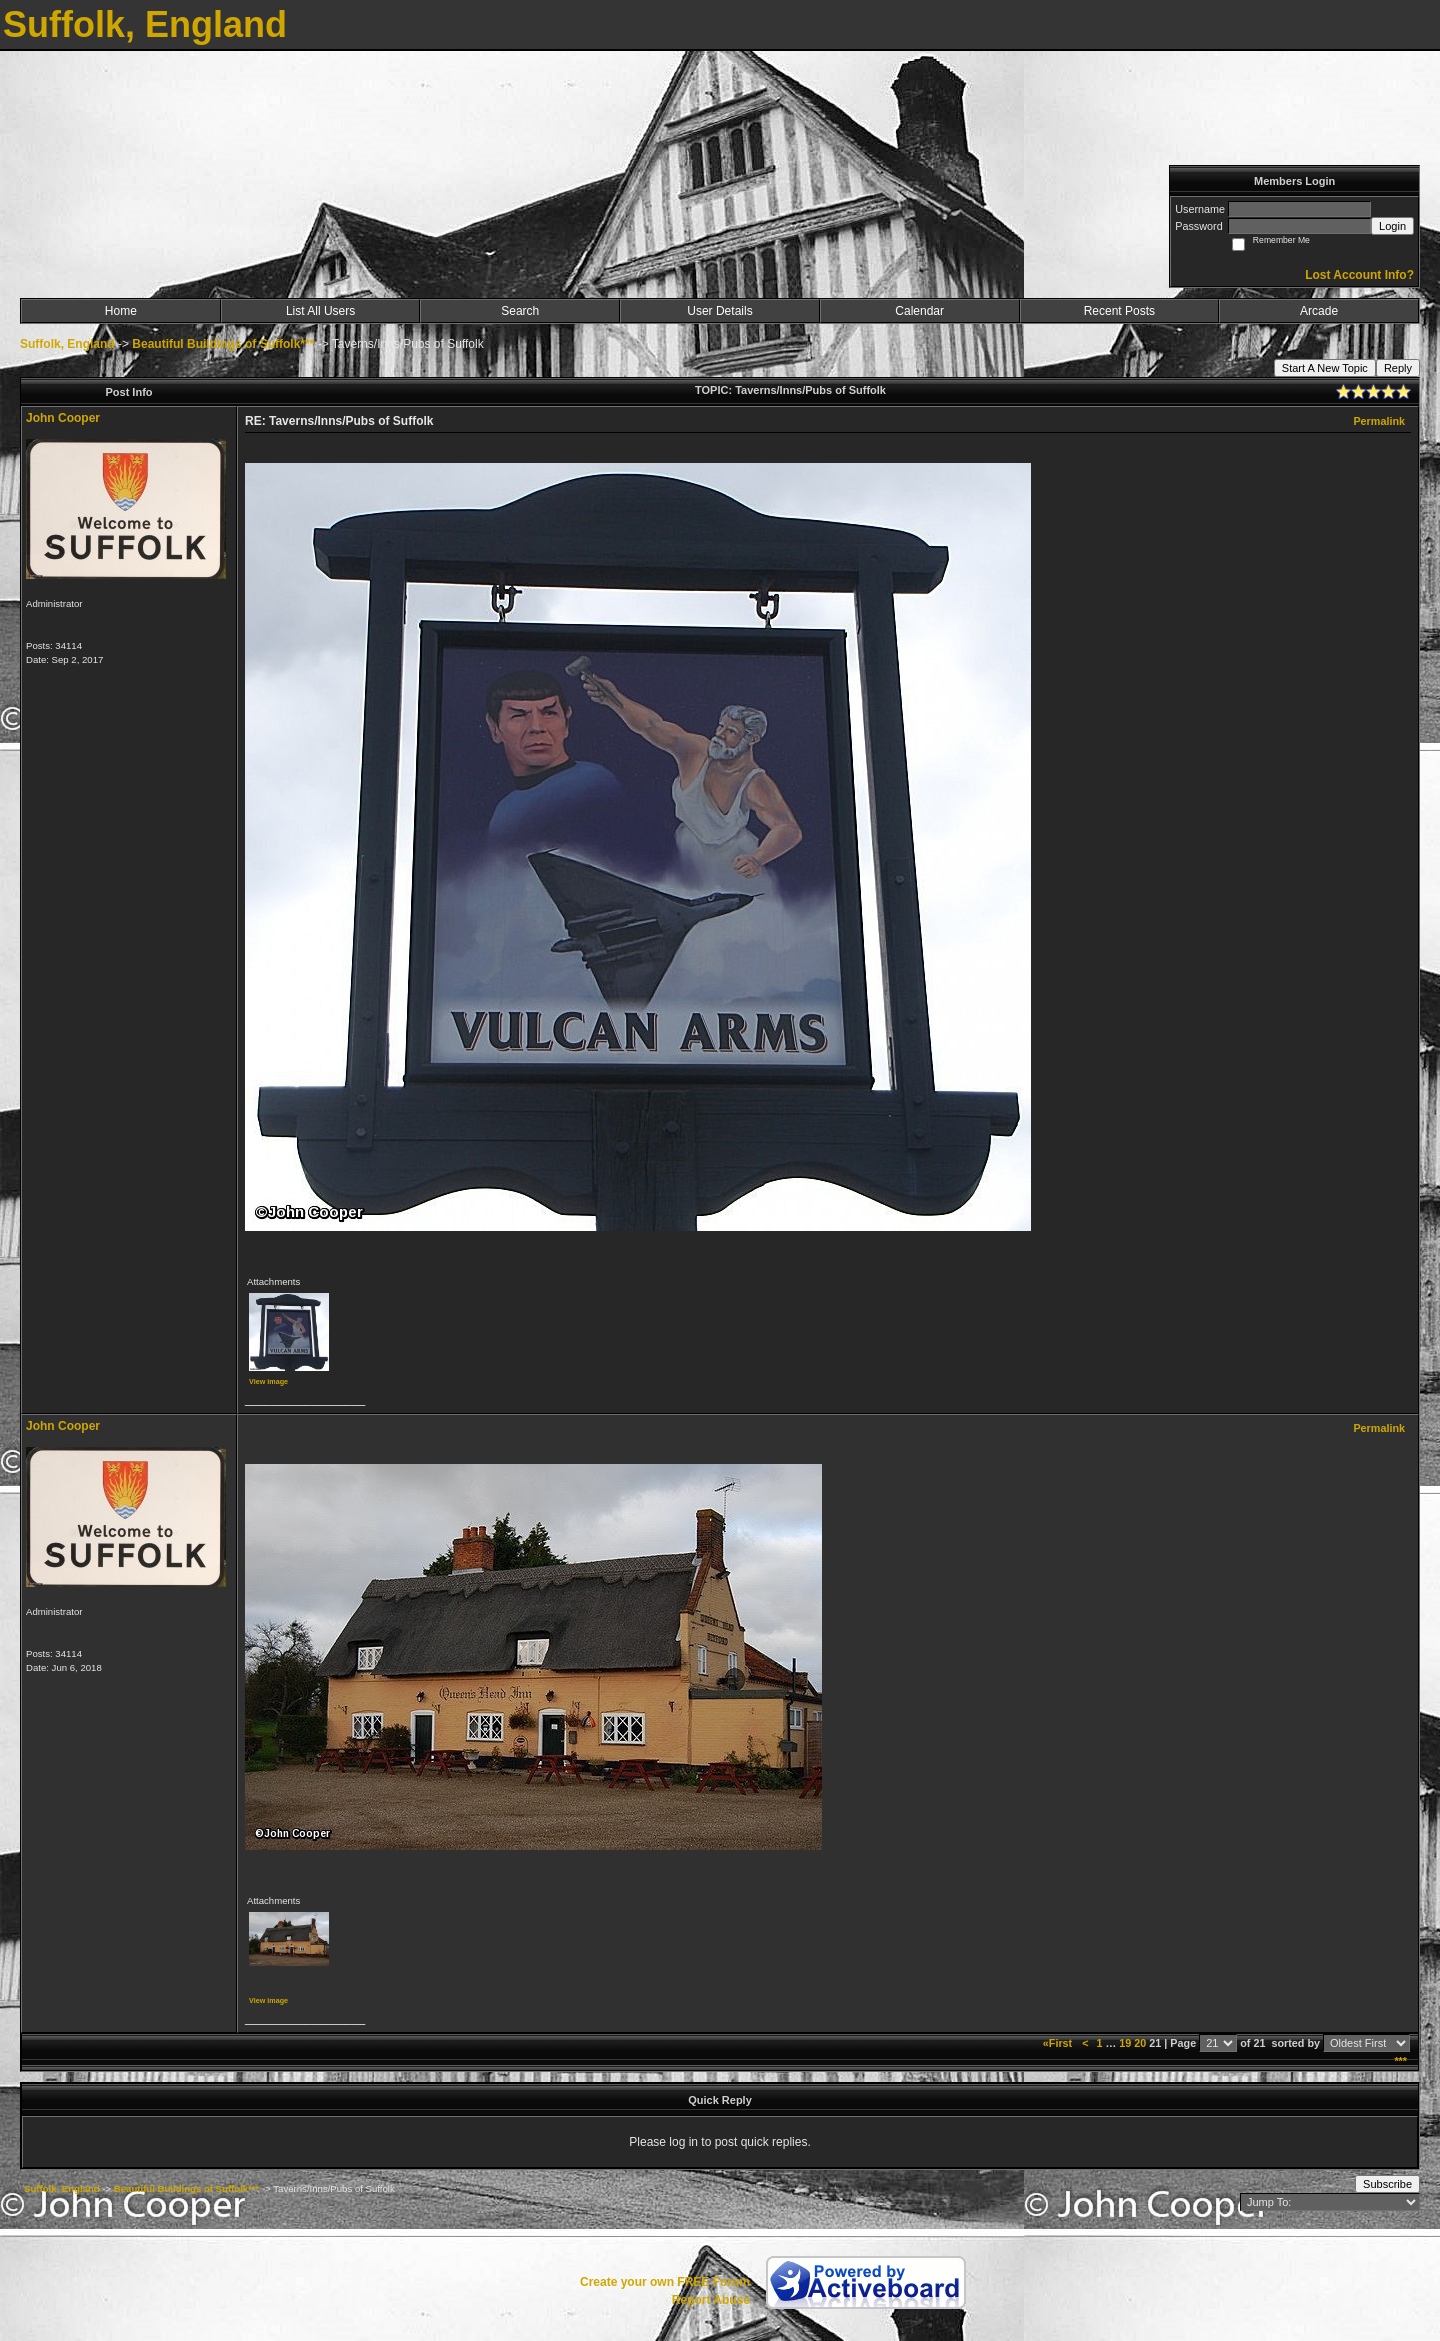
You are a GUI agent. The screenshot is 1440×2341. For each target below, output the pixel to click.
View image (268, 1381)
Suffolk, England (67, 344)
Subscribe (1387, 2184)
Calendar (919, 311)
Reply (1398, 368)
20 (1140, 2043)
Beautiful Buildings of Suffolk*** (223, 344)
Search (520, 311)
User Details (719, 311)
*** (1400, 2061)
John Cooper (63, 418)
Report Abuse (711, 2300)
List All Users (320, 311)
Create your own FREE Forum (665, 2282)
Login (1392, 226)
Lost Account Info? (1359, 275)
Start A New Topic (1325, 368)
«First (1059, 2043)
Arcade (1319, 311)
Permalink (1379, 421)
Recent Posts (1119, 311)
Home (121, 311)
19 (1125, 2043)
